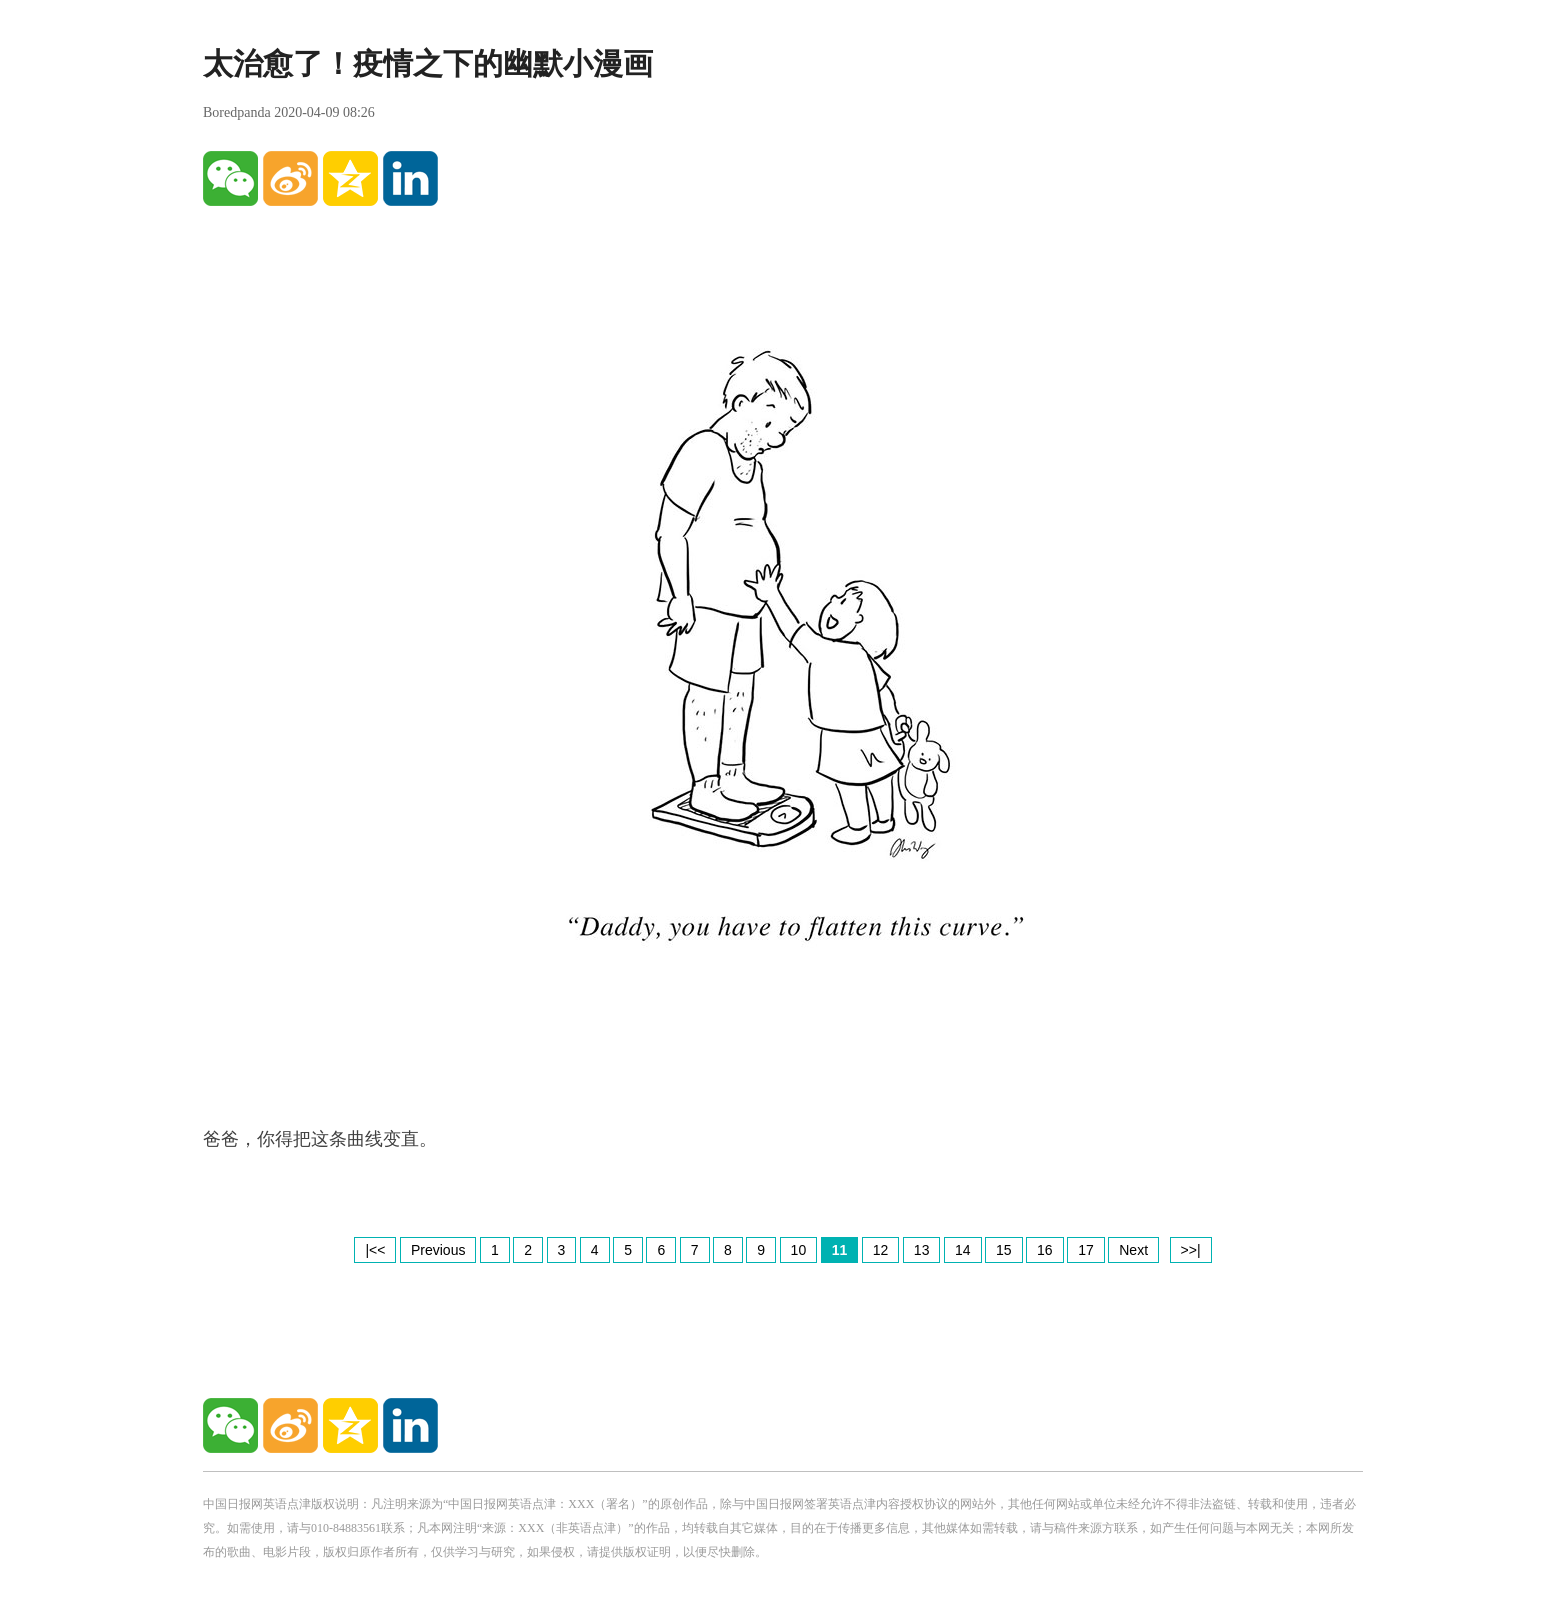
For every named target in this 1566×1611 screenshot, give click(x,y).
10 (799, 1250)
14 (963, 1250)
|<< (375, 1250)
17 (1086, 1250)
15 (1004, 1250)
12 (881, 1250)
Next (1133, 1250)
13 (922, 1250)
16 (1045, 1250)
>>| (1191, 1250)
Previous (438, 1250)
